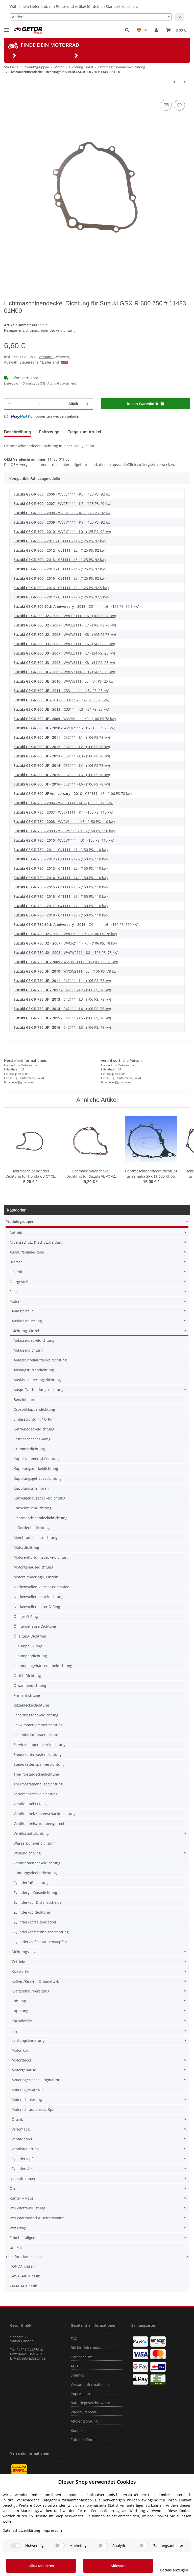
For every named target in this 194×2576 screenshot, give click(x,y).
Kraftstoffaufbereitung (31, 1991)
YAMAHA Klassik (23, 2285)
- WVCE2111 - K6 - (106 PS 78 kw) (65, 615)
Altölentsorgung (84, 2421)
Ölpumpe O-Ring (28, 1646)
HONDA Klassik (22, 2266)
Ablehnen (108, 2565)
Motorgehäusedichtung (33, 1567)
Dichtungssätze (25, 1951)
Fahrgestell (19, 1281)
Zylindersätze (23, 2168)
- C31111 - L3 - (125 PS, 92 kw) (60, 559)
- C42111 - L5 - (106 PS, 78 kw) (62, 1018)
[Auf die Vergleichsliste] (166, 105)
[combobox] (91, 16)
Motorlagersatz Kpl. (28, 2089)
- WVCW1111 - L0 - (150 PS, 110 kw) (64, 840)
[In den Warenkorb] (145, 403)
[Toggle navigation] (6, 28)
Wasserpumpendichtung (35, 1843)
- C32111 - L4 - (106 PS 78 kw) (62, 765)
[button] (127, 30)
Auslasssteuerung (27, 1320)
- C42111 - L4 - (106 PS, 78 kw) (62, 1008)
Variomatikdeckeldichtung (36, 1793)
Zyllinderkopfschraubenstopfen (40, 1941)
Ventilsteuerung (25, 2148)
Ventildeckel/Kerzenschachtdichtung (45, 1813)
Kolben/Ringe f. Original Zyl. (35, 1981)
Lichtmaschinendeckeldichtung (49, 330)
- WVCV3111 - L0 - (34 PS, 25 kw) (64, 681)
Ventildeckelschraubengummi (39, 1823)
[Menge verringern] (9, 403)
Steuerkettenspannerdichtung (39, 1764)
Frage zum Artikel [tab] (84, 432)
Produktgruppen (20, 1221)
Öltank (17, 2119)
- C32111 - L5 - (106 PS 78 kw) (62, 774)
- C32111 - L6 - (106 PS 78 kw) (62, 784)
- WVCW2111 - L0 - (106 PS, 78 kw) (65, 971)
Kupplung (20, 2010)
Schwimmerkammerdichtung (38, 1724)
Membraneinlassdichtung (35, 1537)
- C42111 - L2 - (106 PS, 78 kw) (62, 990)
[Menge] (40, 403)
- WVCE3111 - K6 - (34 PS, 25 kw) (64, 643)
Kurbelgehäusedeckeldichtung (39, 1498)
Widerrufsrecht (83, 2412)
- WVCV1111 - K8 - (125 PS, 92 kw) (62, 512)
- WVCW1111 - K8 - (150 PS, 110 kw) (64, 821)
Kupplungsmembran (31, 1488)
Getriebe (19, 1961)
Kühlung (19, 2001)
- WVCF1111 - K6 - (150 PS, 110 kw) (63, 802)
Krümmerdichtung (29, 1448)
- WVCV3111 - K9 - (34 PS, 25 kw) (64, 671)
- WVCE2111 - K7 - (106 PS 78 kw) (65, 625)
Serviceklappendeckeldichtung (39, 1744)
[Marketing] (60, 2545)
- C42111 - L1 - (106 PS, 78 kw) (62, 980)
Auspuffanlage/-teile (27, 1252)
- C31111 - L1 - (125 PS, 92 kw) (60, 541)
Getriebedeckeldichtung (34, 1429)
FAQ (74, 2338)
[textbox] (90, 17)
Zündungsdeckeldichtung (35, 1872)
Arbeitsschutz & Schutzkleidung (36, 1242)
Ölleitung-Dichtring (30, 1636)
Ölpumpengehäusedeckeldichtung (43, 1665)
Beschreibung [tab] (17, 432)
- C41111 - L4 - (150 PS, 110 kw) (61, 877)
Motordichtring (26, 1547)
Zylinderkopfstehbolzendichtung (41, 1932)
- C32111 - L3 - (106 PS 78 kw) (62, 756)
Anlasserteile (23, 1311)
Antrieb (16, 1232)
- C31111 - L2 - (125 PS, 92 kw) (60, 550)
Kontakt (77, 2430)
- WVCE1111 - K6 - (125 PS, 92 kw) (62, 494)
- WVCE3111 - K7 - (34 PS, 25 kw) (64, 653)
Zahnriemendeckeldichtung (37, 1863)
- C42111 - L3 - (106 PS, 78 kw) (62, 999)
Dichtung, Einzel (25, 1330)
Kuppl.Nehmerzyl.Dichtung (37, 1458)
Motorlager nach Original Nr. (36, 2079)
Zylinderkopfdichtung (32, 1912)
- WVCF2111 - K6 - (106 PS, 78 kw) (65, 933)
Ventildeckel (22, 2139)
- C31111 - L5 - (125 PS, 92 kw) (60, 578)
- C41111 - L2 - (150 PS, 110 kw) (61, 859)
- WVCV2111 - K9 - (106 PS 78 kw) (65, 718)
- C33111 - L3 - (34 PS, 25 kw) (61, 709)
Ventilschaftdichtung (31, 1833)
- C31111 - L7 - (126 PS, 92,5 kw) (61, 597)
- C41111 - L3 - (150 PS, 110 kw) (61, 868)
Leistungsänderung (28, 2040)
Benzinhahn (24, 1399)
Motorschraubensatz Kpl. (33, 2109)
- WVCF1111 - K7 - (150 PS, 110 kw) (63, 812)
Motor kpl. (20, 2050)
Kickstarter (21, 1971)
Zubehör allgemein (26, 2237)
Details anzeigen (168, 2570)
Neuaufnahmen (23, 2178)
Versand (46, 356)
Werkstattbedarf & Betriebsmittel (38, 2217)
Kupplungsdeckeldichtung (36, 1468)
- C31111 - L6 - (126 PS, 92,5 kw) (61, 587)
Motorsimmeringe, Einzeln (36, 1577)
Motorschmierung (27, 2099)
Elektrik (16, 1271)
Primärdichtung (27, 1695)
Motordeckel (22, 2060)
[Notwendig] (15, 2545)
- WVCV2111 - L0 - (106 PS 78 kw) (64, 728)
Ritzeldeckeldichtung (31, 1705)
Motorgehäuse (24, 2070)
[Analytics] (103, 2545)
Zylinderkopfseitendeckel (35, 1922)
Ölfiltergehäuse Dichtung (35, 1626)
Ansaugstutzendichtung (34, 1370)
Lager (16, 2030)
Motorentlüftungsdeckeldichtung (41, 1557)
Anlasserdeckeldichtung (34, 1340)
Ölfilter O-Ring (26, 1616)
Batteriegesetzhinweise (90, 2402)
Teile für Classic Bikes (24, 2256)
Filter (14, 1291)
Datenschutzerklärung (21, 2530)
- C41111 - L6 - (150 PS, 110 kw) (61, 896)
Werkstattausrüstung (27, 2208)
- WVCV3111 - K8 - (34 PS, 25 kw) (64, 662)
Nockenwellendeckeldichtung (38, 1596)
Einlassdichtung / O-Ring (35, 1419)
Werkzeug (18, 2227)
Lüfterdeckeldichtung (32, 1527)
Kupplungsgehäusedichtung (38, 1478)
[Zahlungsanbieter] (144, 2545)
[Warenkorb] (176, 30)
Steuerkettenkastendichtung (38, 1754)
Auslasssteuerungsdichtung (37, 1379)
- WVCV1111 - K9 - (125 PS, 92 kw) (62, 522)
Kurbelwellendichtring (33, 1508)
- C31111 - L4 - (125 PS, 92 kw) (60, 569)
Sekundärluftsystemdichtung (38, 1734)
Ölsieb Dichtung (27, 1675)
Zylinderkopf (22, 2158)
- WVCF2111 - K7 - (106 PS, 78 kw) (65, 943)
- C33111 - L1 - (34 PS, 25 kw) (61, 690)
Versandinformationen (90, 2384)
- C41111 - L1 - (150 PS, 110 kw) (61, 849)
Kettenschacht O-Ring (32, 1439)
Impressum (80, 2393)
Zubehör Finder (84, 2439)
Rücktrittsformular (86, 2347)
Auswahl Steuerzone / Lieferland (36, 362)
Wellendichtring (27, 1853)
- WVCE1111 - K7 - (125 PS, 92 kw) (62, 503)
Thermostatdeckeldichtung (36, 1774)
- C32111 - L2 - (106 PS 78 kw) (62, 746)
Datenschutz (81, 2357)
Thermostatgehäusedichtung (38, 1784)
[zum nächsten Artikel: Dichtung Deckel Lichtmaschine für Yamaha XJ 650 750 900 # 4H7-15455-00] (185, 82)
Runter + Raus (22, 2198)
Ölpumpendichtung (30, 1655)
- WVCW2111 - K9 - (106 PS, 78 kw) (66, 961)
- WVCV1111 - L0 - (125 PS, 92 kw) (62, 531)
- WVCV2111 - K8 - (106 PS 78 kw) (65, 634)
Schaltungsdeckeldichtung (36, 1715)
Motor (15, 1301)
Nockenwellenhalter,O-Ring (37, 1606)
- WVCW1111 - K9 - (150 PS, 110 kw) (64, 830)
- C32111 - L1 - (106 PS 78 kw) (62, 737)
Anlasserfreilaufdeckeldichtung (40, 1360)
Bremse (16, 1262)
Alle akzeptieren (38, 2565)
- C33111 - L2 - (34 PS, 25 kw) (61, 700)
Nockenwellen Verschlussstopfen (41, 1586)
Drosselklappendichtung (34, 1409)
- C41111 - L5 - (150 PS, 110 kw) (61, 887)
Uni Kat (16, 2247)
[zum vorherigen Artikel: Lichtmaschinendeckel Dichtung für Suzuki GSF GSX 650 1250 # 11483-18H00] (174, 82)
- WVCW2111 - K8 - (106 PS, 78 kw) (66, 952)
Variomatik (21, 2129)
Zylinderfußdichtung (31, 1882)
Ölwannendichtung (30, 1685)
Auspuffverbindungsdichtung (38, 1389)
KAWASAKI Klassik (25, 2276)
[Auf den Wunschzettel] (179, 105)
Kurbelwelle (22, 2020)
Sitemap (78, 2375)
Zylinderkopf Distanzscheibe (38, 1902)
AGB (74, 2366)
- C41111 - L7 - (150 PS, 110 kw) (61, 905)
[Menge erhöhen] (87, 403)
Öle (12, 2188)
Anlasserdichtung (28, 1350)
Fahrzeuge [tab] (49, 432)
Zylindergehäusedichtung (35, 1892)
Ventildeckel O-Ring (30, 1803)
